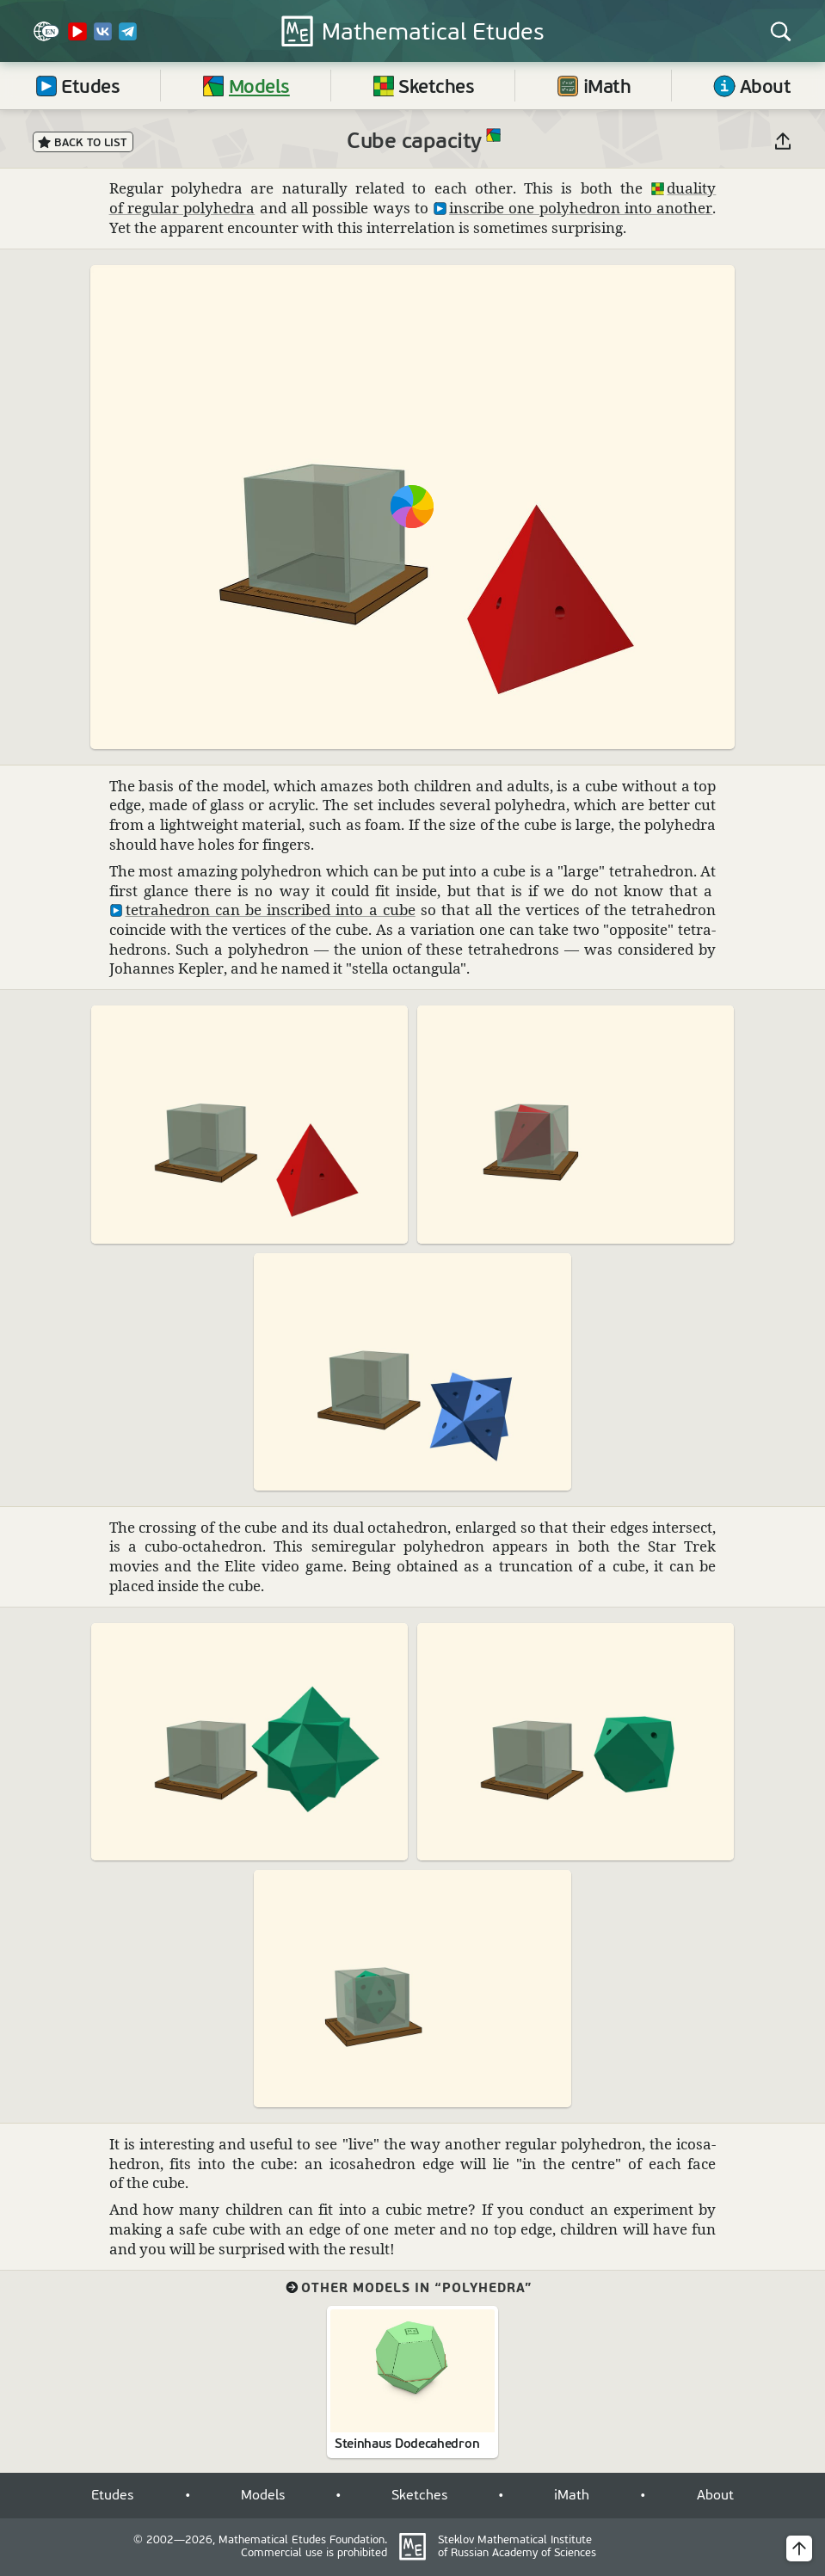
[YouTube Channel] (77, 37)
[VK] (103, 37)
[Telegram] (128, 37)
